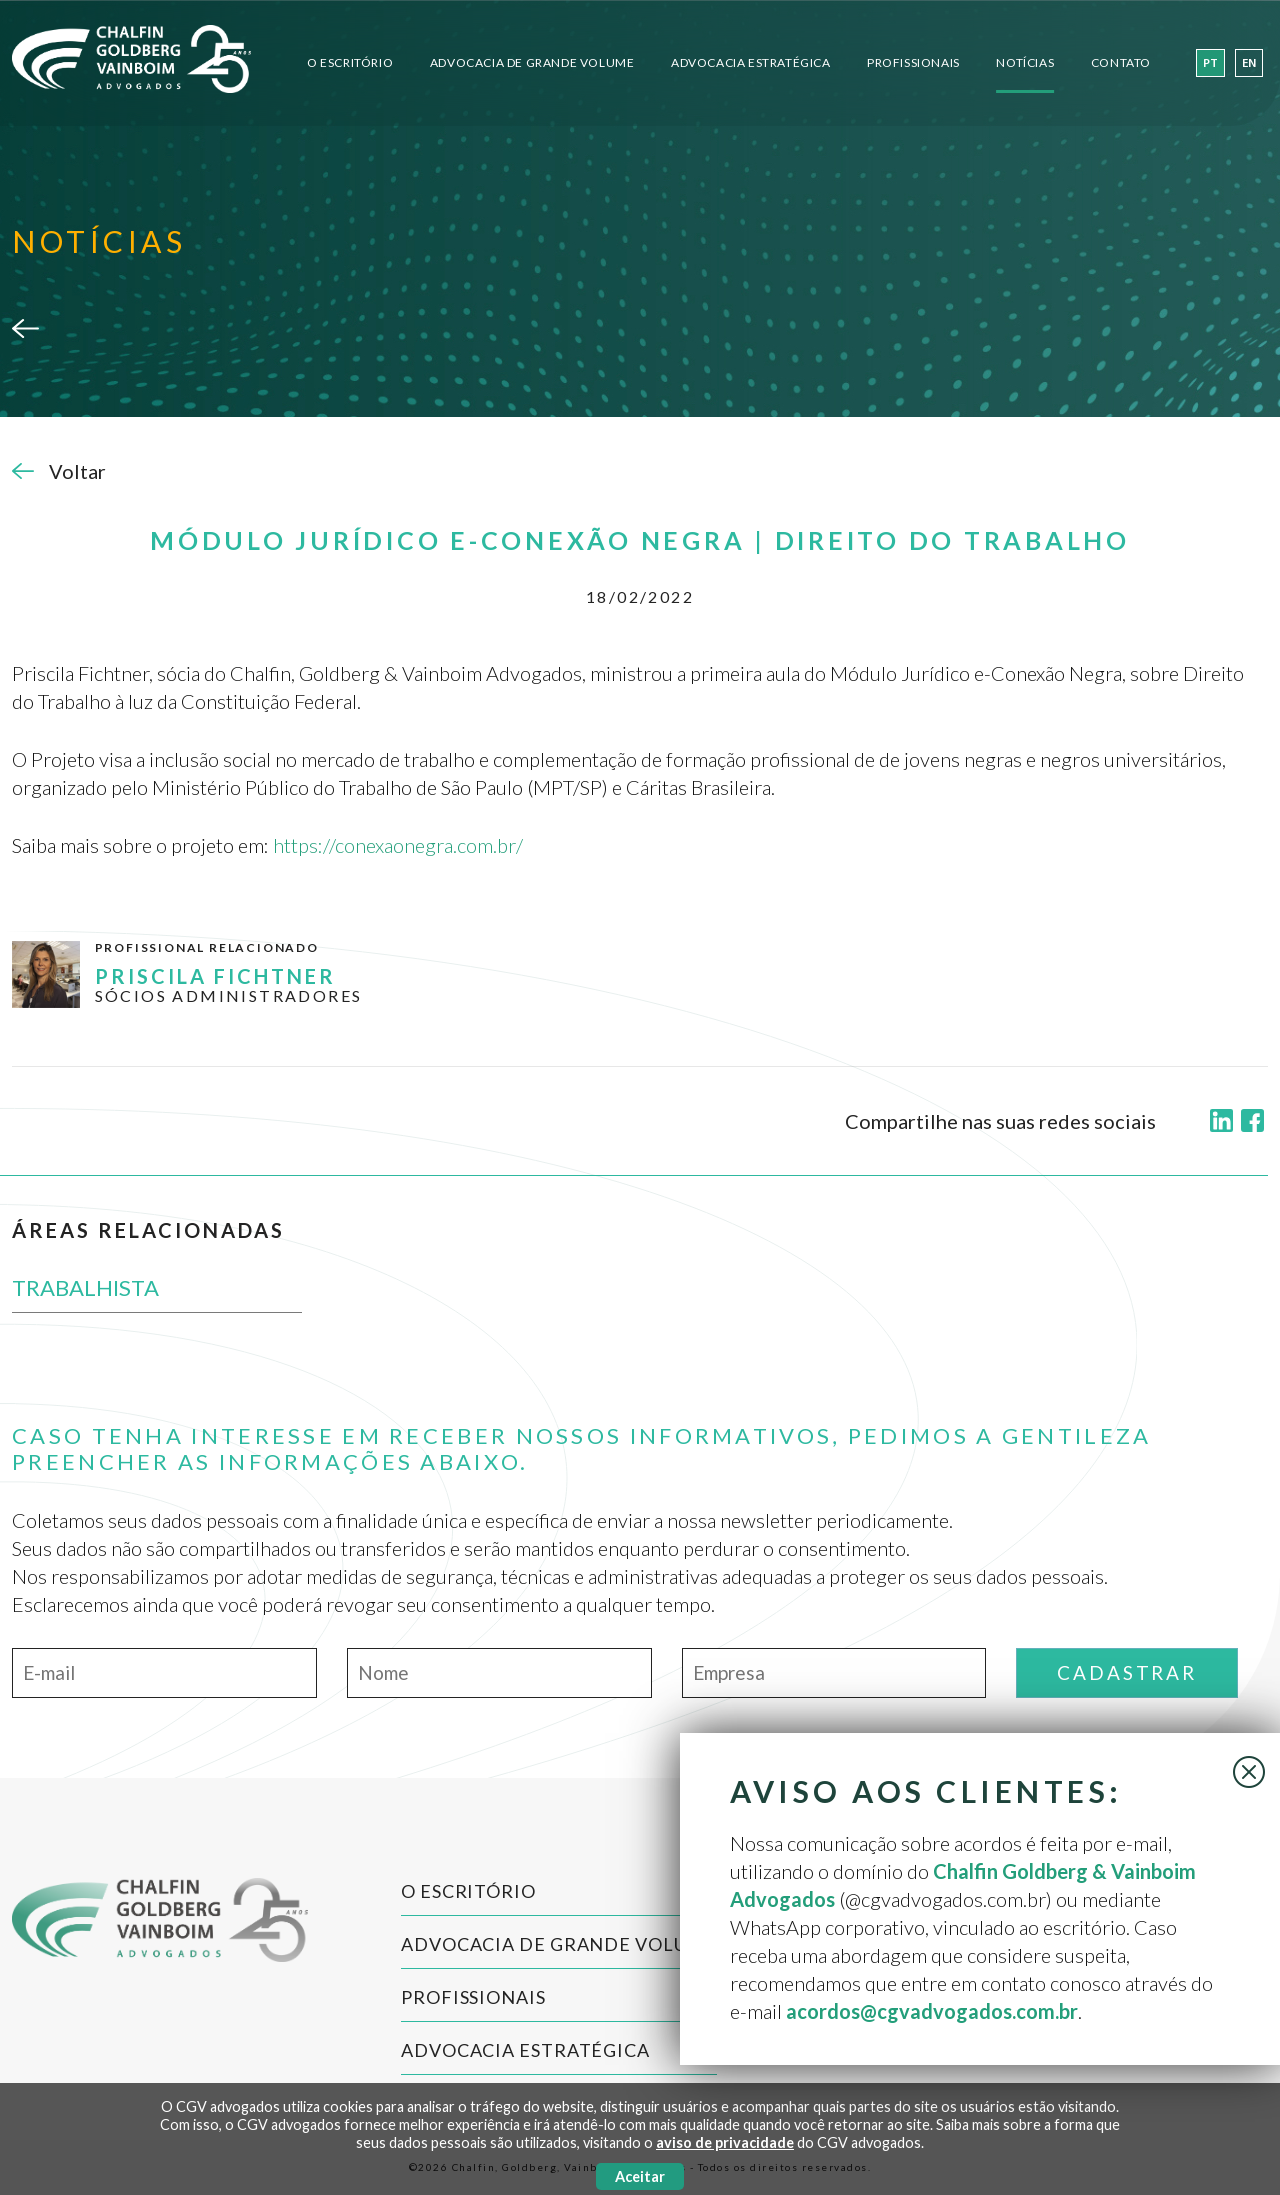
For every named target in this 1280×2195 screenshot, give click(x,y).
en (1249, 64)
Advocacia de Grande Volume (532, 62)
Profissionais (913, 62)
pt (1210, 64)
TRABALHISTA (85, 1287)
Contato (1121, 62)
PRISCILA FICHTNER (215, 976)
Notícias (1025, 62)
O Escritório (350, 62)
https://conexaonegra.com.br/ (398, 845)
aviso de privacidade (725, 2142)
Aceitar (640, 2176)
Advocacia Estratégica (751, 62)
